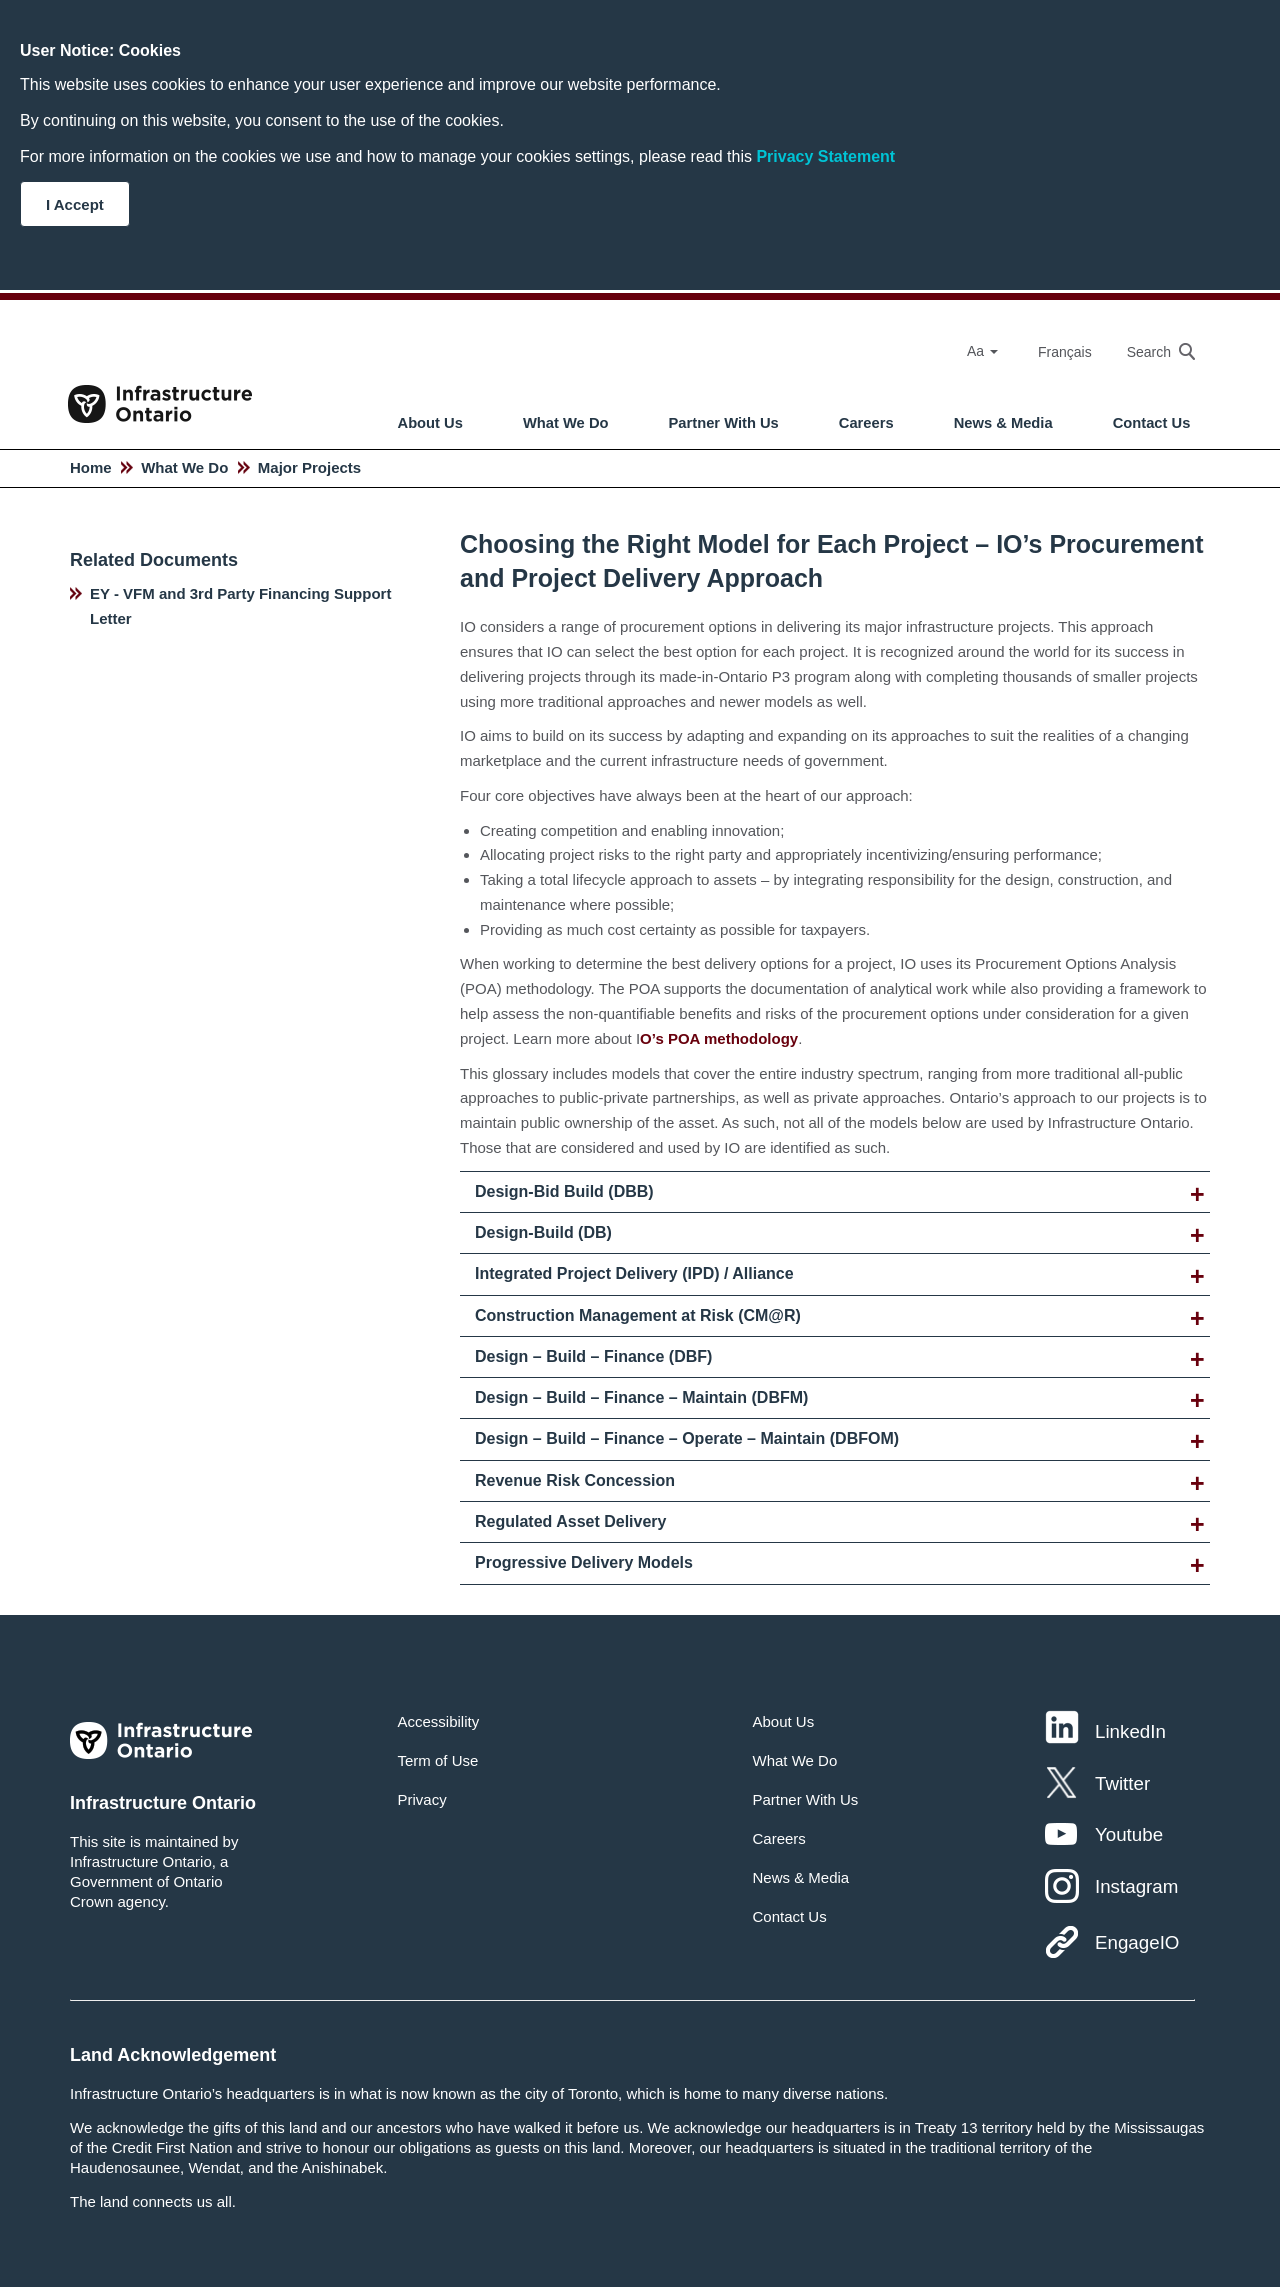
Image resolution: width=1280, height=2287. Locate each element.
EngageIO (1137, 1942)
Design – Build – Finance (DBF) (593, 1356)
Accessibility (439, 1721)
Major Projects (309, 467)
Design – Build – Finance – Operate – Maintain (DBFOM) (687, 1438)
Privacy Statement (825, 156)
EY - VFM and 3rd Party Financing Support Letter (240, 606)
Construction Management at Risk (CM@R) (638, 1315)
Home (91, 467)
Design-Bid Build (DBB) (564, 1191)
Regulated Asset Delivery (570, 1521)
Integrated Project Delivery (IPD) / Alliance (634, 1273)
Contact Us (1152, 423)
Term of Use (438, 1760)
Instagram (1136, 1886)
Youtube (1129, 1834)
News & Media (1003, 423)
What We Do (566, 423)
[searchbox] (1151, 351)
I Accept (75, 204)
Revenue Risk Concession (575, 1480)
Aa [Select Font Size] (982, 351)
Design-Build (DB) (543, 1232)
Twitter (1122, 1783)
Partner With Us (724, 423)
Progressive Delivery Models (584, 1562)
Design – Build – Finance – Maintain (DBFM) (641, 1397)
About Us (430, 423)
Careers (866, 423)
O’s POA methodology (719, 1038)
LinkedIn (1130, 1731)
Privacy (422, 1799)
